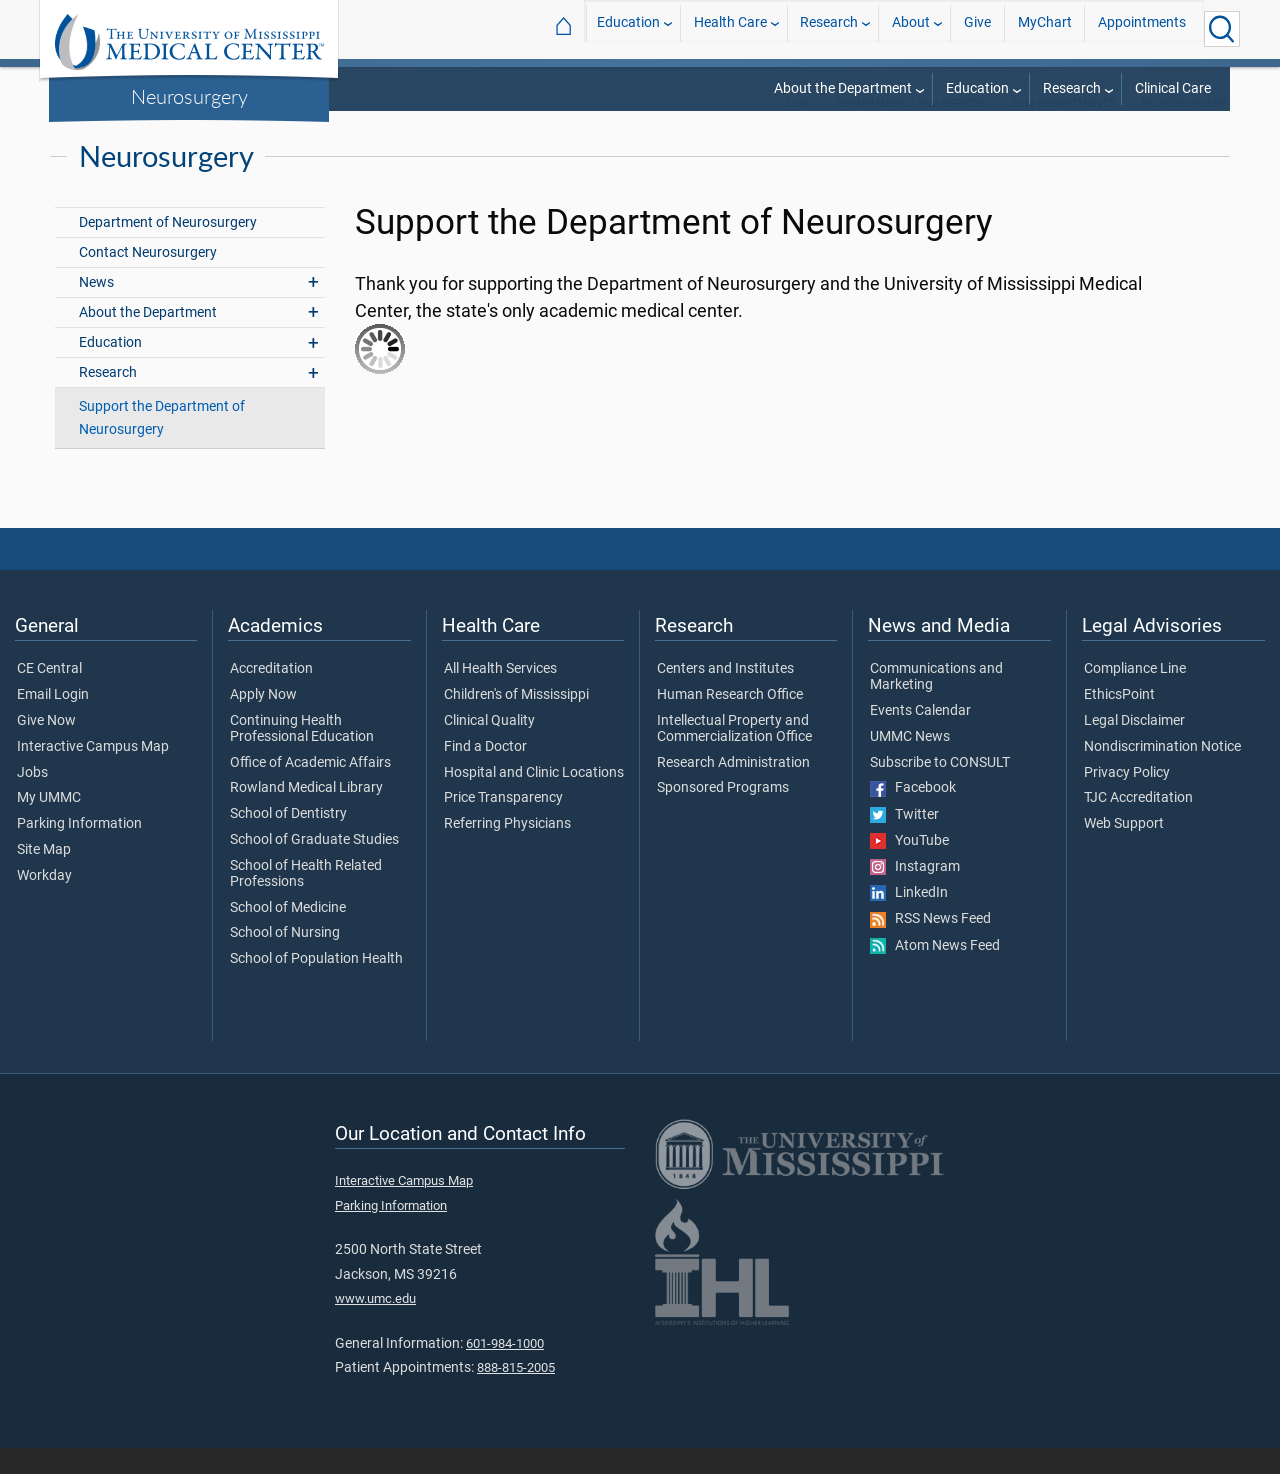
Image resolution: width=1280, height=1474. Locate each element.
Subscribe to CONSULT (940, 789)
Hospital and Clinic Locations (534, 799)
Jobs (32, 799)
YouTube (909, 867)
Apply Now (263, 721)
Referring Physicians (507, 850)
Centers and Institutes (725, 695)
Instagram (915, 893)
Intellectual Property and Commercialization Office (734, 755)
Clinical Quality (489, 747)
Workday (44, 902)
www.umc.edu (375, 1324)
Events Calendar (920, 737)
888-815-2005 (516, 1393)
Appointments (1142, 28)
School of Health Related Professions (306, 900)
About (911, 28)
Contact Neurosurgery (148, 278)
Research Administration (733, 789)
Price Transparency (503, 824)
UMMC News (910, 763)
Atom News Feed (935, 972)
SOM (797, 129)
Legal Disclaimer (1134, 747)
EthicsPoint (1119, 721)
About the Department (843, 88)
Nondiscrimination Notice (1162, 773)
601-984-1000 (505, 1369)
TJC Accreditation (1138, 824)
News (96, 308)
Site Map (44, 876)
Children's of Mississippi (516, 721)
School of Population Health (316, 985)
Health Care (730, 28)
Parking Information (79, 850)
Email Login (53, 721)
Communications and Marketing (936, 703)
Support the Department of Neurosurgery (162, 444)
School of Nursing (285, 959)
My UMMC (49, 824)
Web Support (1124, 850)
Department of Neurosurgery (168, 248)
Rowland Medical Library (306, 814)
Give (977, 28)
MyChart (1045, 28)
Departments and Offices (910, 129)
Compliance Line (1135, 695)
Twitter (904, 841)
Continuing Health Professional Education (302, 755)
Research (829, 28)
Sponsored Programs (723, 814)
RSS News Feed (930, 945)
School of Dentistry (288, 840)
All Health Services (500, 695)
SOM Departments (1063, 129)
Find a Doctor (485, 773)
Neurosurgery (189, 96)
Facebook (913, 814)
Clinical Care (1173, 88)
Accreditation (271, 695)
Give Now (46, 747)
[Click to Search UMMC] (1222, 29)
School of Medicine (288, 934)
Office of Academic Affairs (310, 789)
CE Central (49, 695)
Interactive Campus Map (93, 773)
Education (628, 28)
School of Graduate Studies (314, 866)
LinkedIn (909, 919)
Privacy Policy (1127, 799)
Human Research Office (730, 721)
